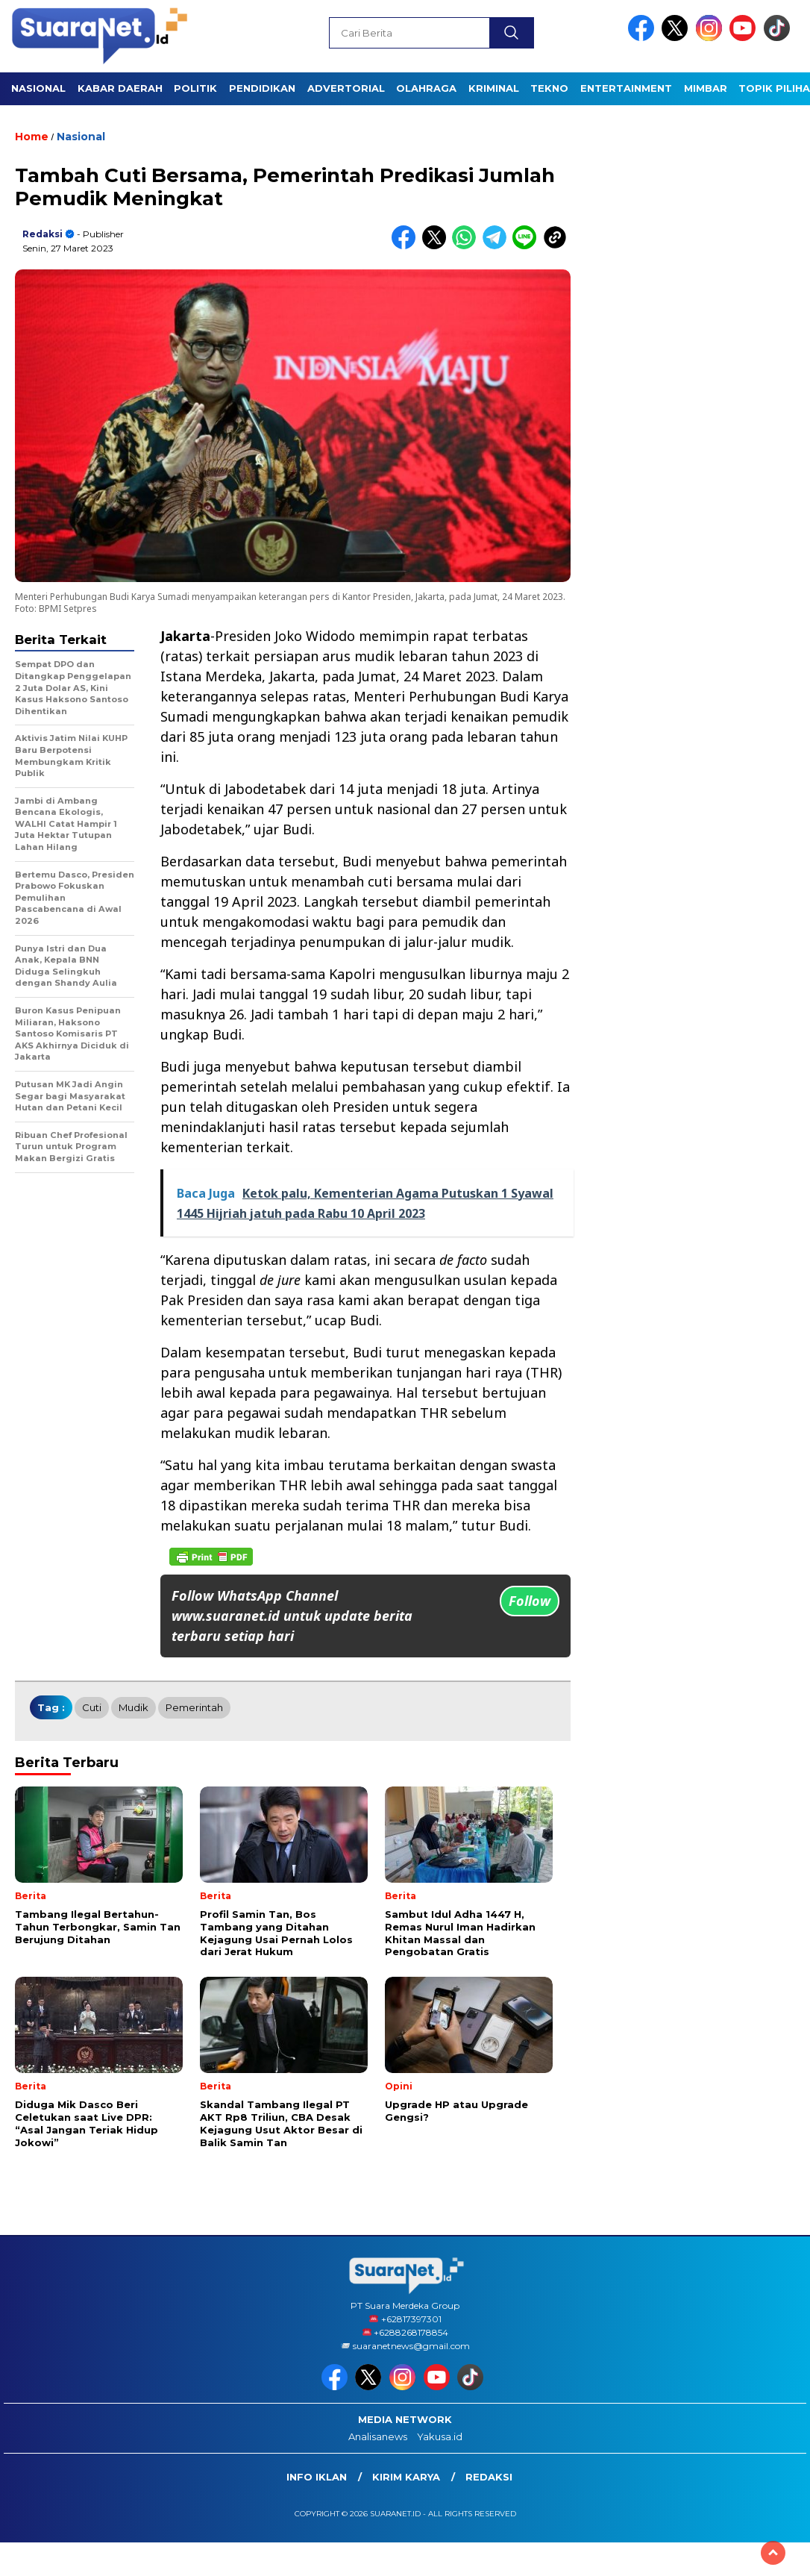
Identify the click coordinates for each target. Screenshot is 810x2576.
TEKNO (549, 88)
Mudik (133, 1707)
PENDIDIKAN (262, 88)
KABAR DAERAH (120, 88)
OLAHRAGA (426, 88)
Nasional (81, 136)
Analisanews (377, 2436)
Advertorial (346, 88)
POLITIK (195, 88)
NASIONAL (38, 88)
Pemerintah (194, 1707)
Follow (529, 1601)
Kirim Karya (406, 2477)
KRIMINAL (493, 88)
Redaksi (42, 234)
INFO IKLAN (316, 2477)
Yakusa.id (439, 2436)
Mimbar (705, 88)
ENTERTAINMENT (626, 88)
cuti (91, 1707)
